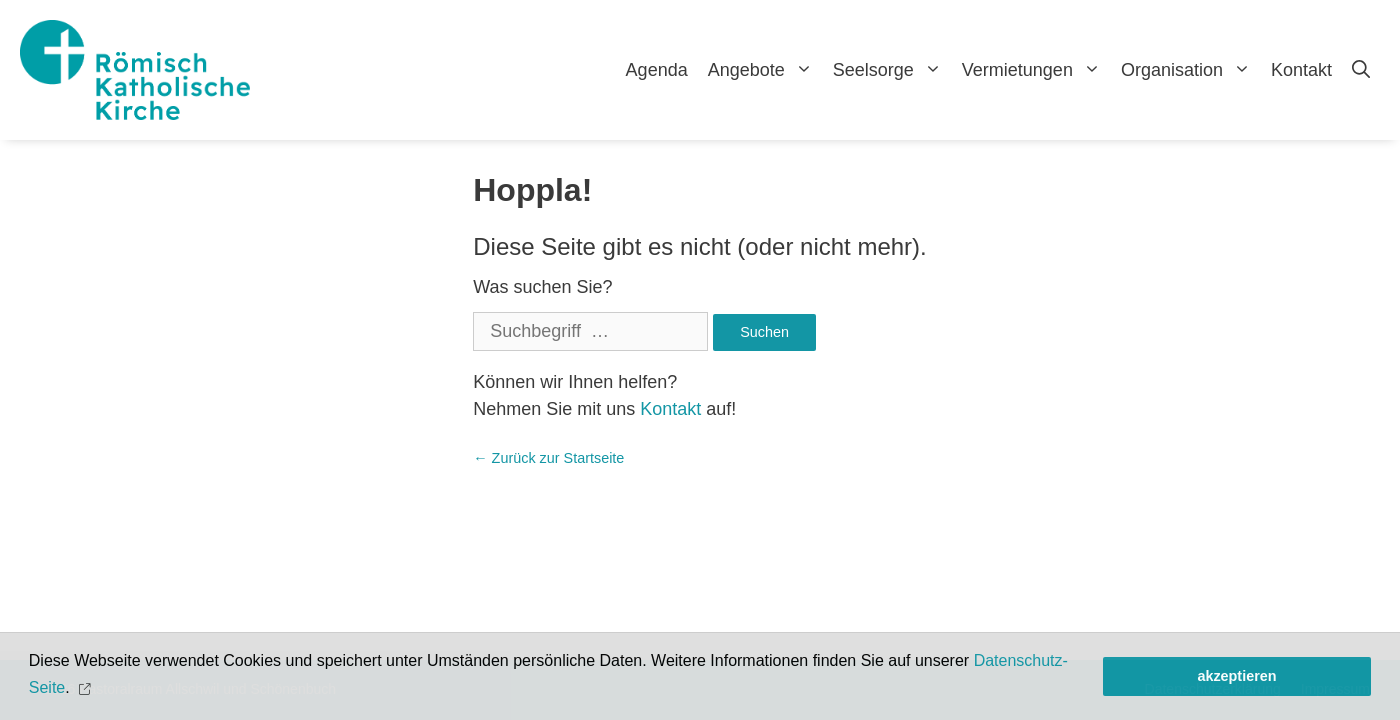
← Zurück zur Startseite (548, 458)
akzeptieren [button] (1236, 676)
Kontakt (1301, 70)
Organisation (1191, 70)
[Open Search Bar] (1361, 70)
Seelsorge (892, 70)
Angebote (765, 70)
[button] (86, 688)
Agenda (657, 70)
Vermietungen (1036, 70)
